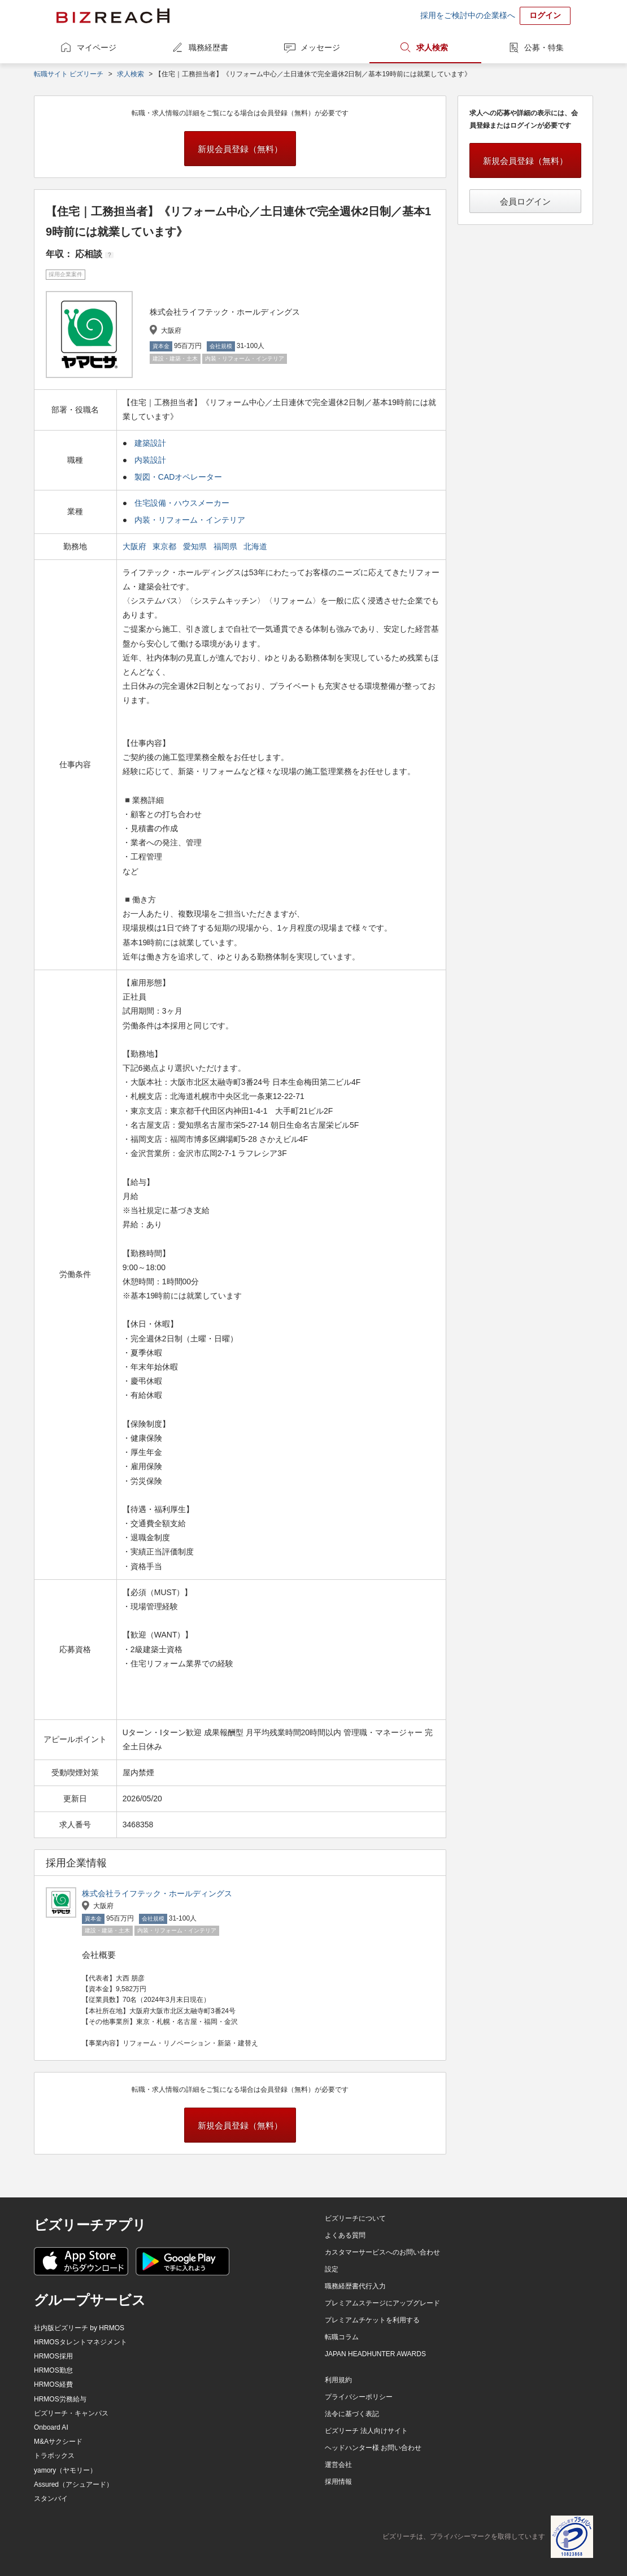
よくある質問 (345, 2235)
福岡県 (227, 546)
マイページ (96, 47)
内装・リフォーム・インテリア (189, 519)
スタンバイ (51, 2499)
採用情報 (338, 2482)
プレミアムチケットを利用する (372, 2320)
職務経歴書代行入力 (355, 2286)
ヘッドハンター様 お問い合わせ (373, 2448)
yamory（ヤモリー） (65, 2470)
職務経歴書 (208, 47)
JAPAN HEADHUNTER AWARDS (375, 2354)
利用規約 (338, 2380)
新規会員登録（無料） (240, 149)
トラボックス (54, 2456)
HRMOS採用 (53, 2356)
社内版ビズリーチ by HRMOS (79, 2328)
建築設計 (150, 443)
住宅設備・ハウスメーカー (181, 502)
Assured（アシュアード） (73, 2484)
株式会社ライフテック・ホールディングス (157, 1893)
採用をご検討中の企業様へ (467, 15)
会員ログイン (525, 201)
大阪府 (136, 546)
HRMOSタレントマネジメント (80, 2342)
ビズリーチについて (355, 2218)
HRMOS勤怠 (53, 2370)
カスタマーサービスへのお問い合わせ (382, 2252)
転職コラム (342, 2337)
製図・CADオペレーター (178, 476)
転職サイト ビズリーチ (68, 74)
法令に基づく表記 (352, 2414)
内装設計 (150, 459)
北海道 (256, 546)
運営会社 (338, 2465)
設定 (331, 2269)
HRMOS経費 (53, 2384)
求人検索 (432, 47)
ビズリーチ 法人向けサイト (366, 2431)
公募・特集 (544, 47)
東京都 (165, 546)
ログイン (545, 15)
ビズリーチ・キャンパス (71, 2413)
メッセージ (320, 47)
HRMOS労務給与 (60, 2399)
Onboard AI (51, 2427)
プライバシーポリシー (359, 2397)
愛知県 (196, 546)
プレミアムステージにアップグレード (382, 2303)
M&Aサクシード (58, 2441)
